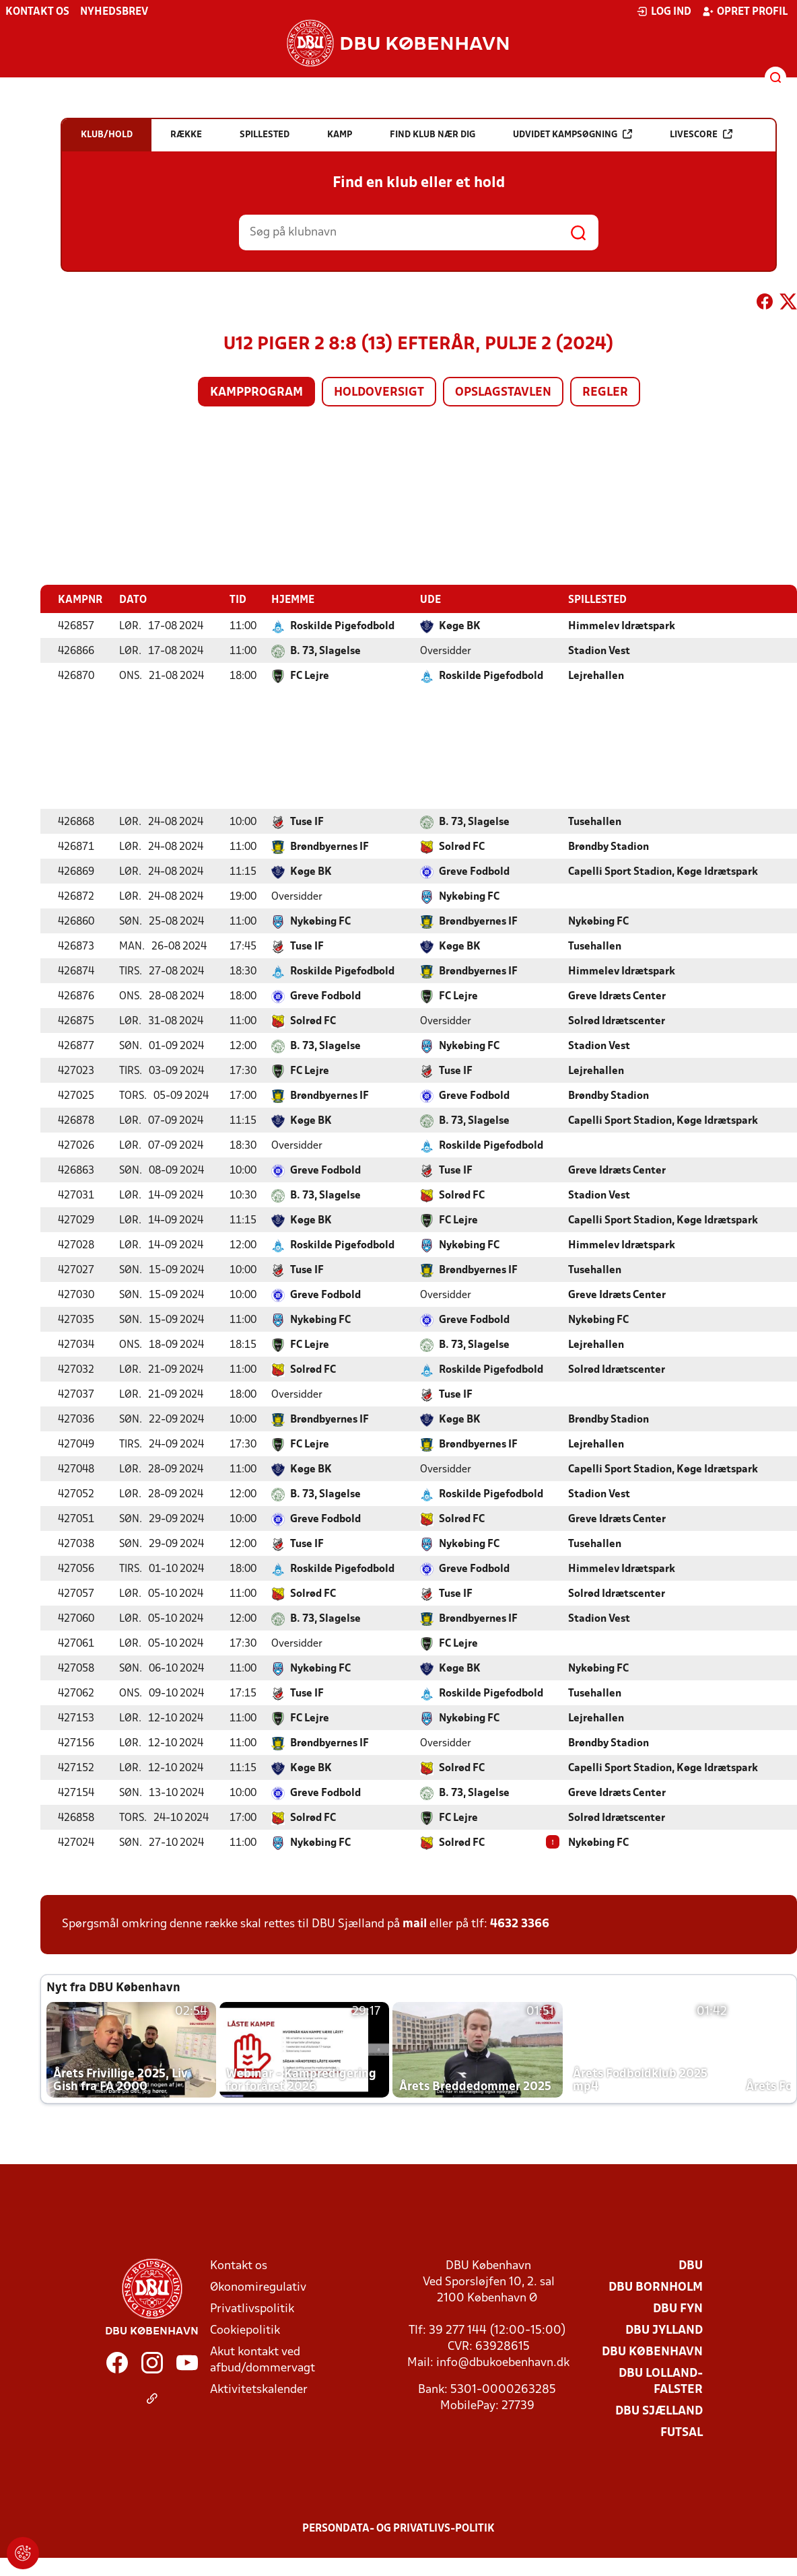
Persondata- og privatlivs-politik (398, 2528)
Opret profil (745, 11)
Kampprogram (256, 392)
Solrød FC (462, 846)
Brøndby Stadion (608, 846)
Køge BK (460, 626)
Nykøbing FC (469, 896)
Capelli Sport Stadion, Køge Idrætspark (663, 871)
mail (415, 1923)
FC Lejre (309, 675)
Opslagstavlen (503, 392)
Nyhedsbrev (114, 12)
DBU (691, 2265)
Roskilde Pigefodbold (342, 626)
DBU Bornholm (656, 2287)
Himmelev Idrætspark (621, 626)
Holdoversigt (379, 392)
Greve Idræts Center (617, 996)
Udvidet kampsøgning (572, 134)
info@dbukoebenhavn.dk (502, 2362)
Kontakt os (37, 12)
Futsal (681, 2432)
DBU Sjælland (659, 2411)
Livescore (701, 134)
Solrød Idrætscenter (616, 1021)
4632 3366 (519, 1923)
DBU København (652, 2351)
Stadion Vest (599, 650)
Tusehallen (594, 821)
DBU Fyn (678, 2308)
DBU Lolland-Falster (661, 2381)
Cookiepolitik (245, 2330)
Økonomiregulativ (258, 2287)
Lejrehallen (596, 675)
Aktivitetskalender (259, 2389)
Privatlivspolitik (252, 2308)
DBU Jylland (664, 2330)
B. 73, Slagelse (325, 650)
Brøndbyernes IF (329, 846)
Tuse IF (307, 821)
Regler (605, 392)
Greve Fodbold (474, 871)
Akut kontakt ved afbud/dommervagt (262, 2359)
